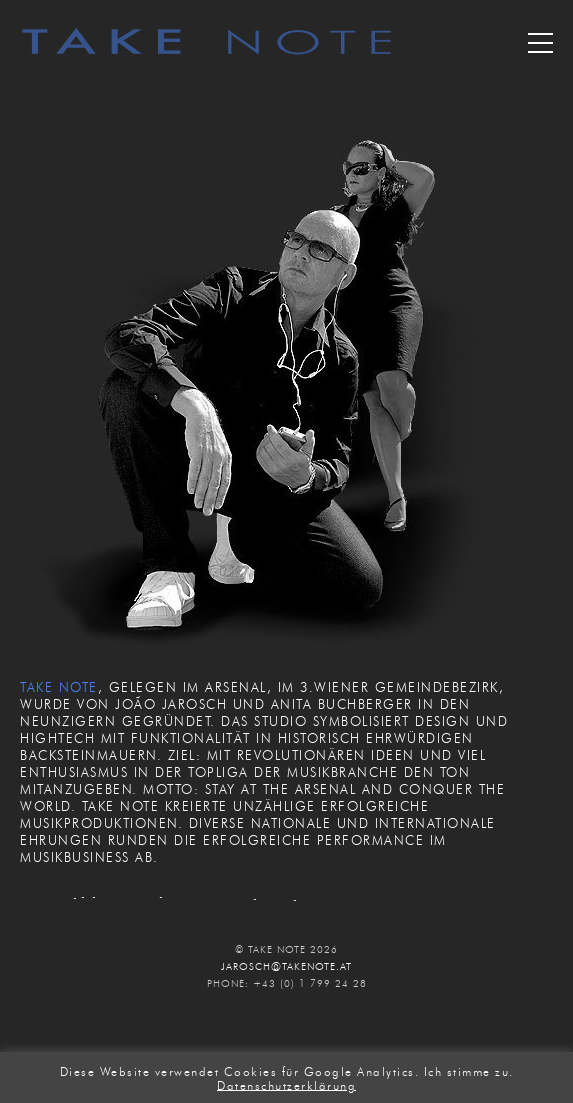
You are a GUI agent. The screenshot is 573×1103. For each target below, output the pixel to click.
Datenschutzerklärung (286, 1084)
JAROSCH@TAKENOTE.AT (286, 966)
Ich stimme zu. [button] (469, 1071)
